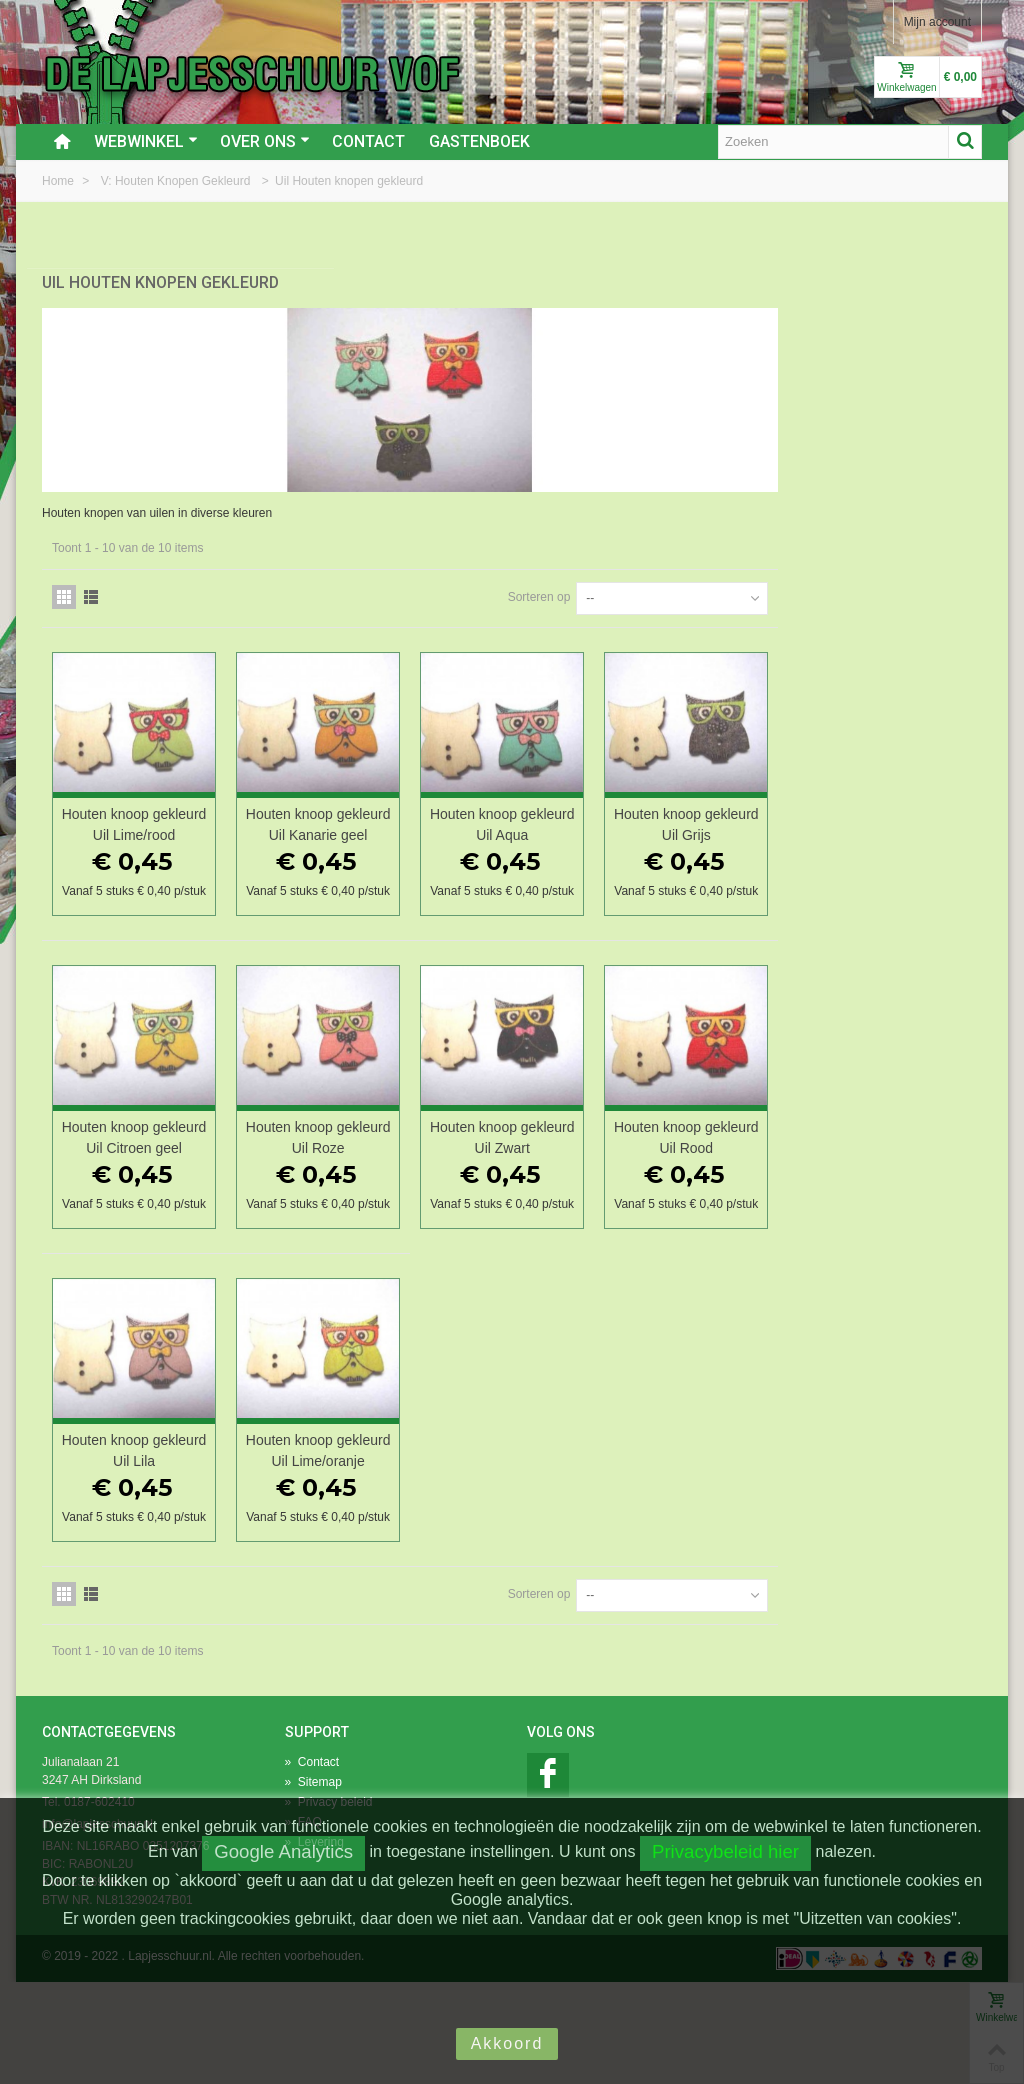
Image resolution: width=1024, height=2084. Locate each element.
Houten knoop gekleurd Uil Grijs (895, 809)
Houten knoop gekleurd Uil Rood (894, 1161)
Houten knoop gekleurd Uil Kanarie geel (546, 820)
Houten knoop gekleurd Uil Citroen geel (371, 1172)
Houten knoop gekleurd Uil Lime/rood (372, 809)
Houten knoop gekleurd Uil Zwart (720, 1161)
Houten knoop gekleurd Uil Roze (546, 1161)
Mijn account (937, 22)
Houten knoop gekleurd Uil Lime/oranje (546, 1524)
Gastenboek (479, 141)
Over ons (265, 141)
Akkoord (507, 2043)
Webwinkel (146, 141)
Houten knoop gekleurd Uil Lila (372, 1513)
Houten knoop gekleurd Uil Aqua (721, 809)
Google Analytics (283, 1851)
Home (59, 181)
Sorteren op (742, 582)
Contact (368, 141)
